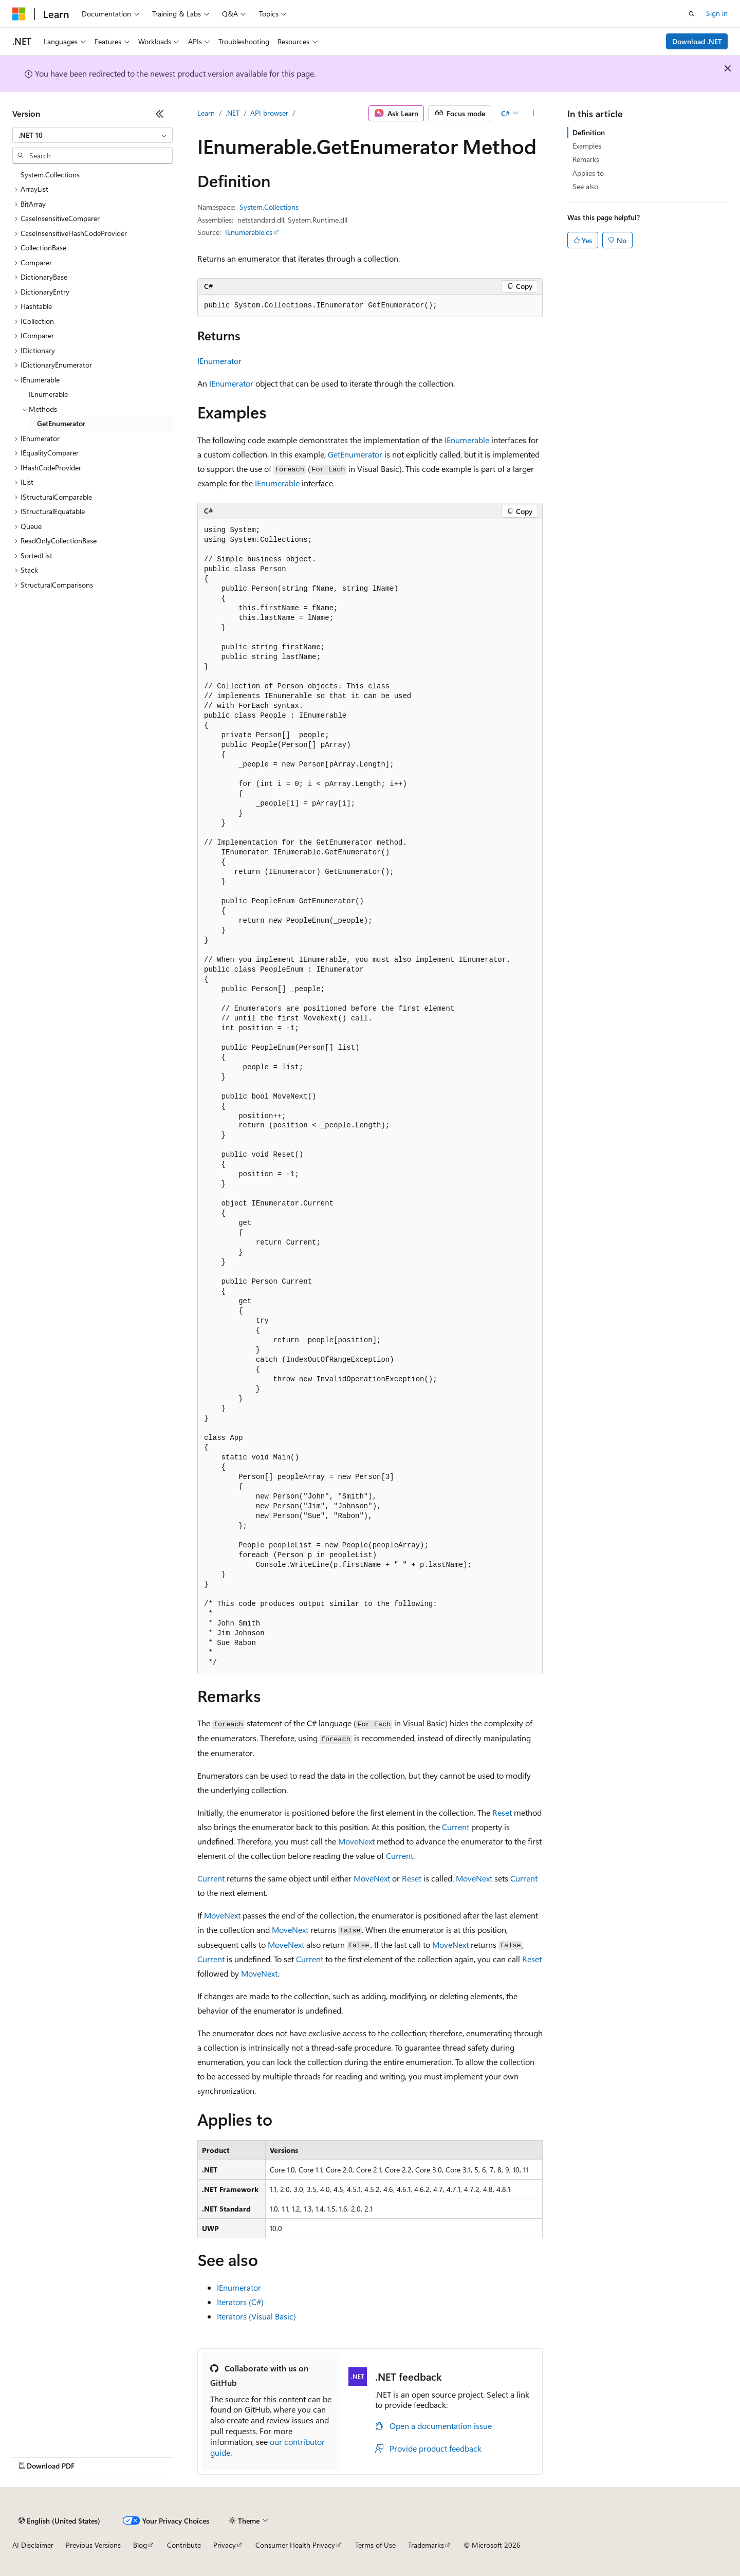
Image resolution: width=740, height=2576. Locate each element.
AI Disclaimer (32, 2545)
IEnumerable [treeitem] (48, 394)
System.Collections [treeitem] (50, 174)
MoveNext (356, 1841)
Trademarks (426, 2545)
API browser (269, 113)
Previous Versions (93, 2545)
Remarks (585, 159)
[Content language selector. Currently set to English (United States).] (59, 2520)
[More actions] (534, 113)
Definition (588, 132)
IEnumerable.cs (248, 232)
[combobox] (92, 135)
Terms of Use (375, 2545)
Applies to (588, 173)
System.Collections (269, 207)
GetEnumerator (355, 454)
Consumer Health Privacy (295, 2545)
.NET (232, 113)
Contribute (184, 2545)
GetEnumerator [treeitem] (61, 423)
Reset (502, 1812)
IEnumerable (467, 439)
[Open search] (691, 14)
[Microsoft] (19, 14)
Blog (140, 2545)
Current (455, 1826)
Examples (586, 146)
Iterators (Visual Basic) (256, 2316)
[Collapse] (160, 113)
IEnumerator (219, 360)
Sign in (717, 13)
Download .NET (697, 41)
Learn (206, 113)
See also (585, 186)
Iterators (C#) (240, 2301)
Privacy (224, 2545)
